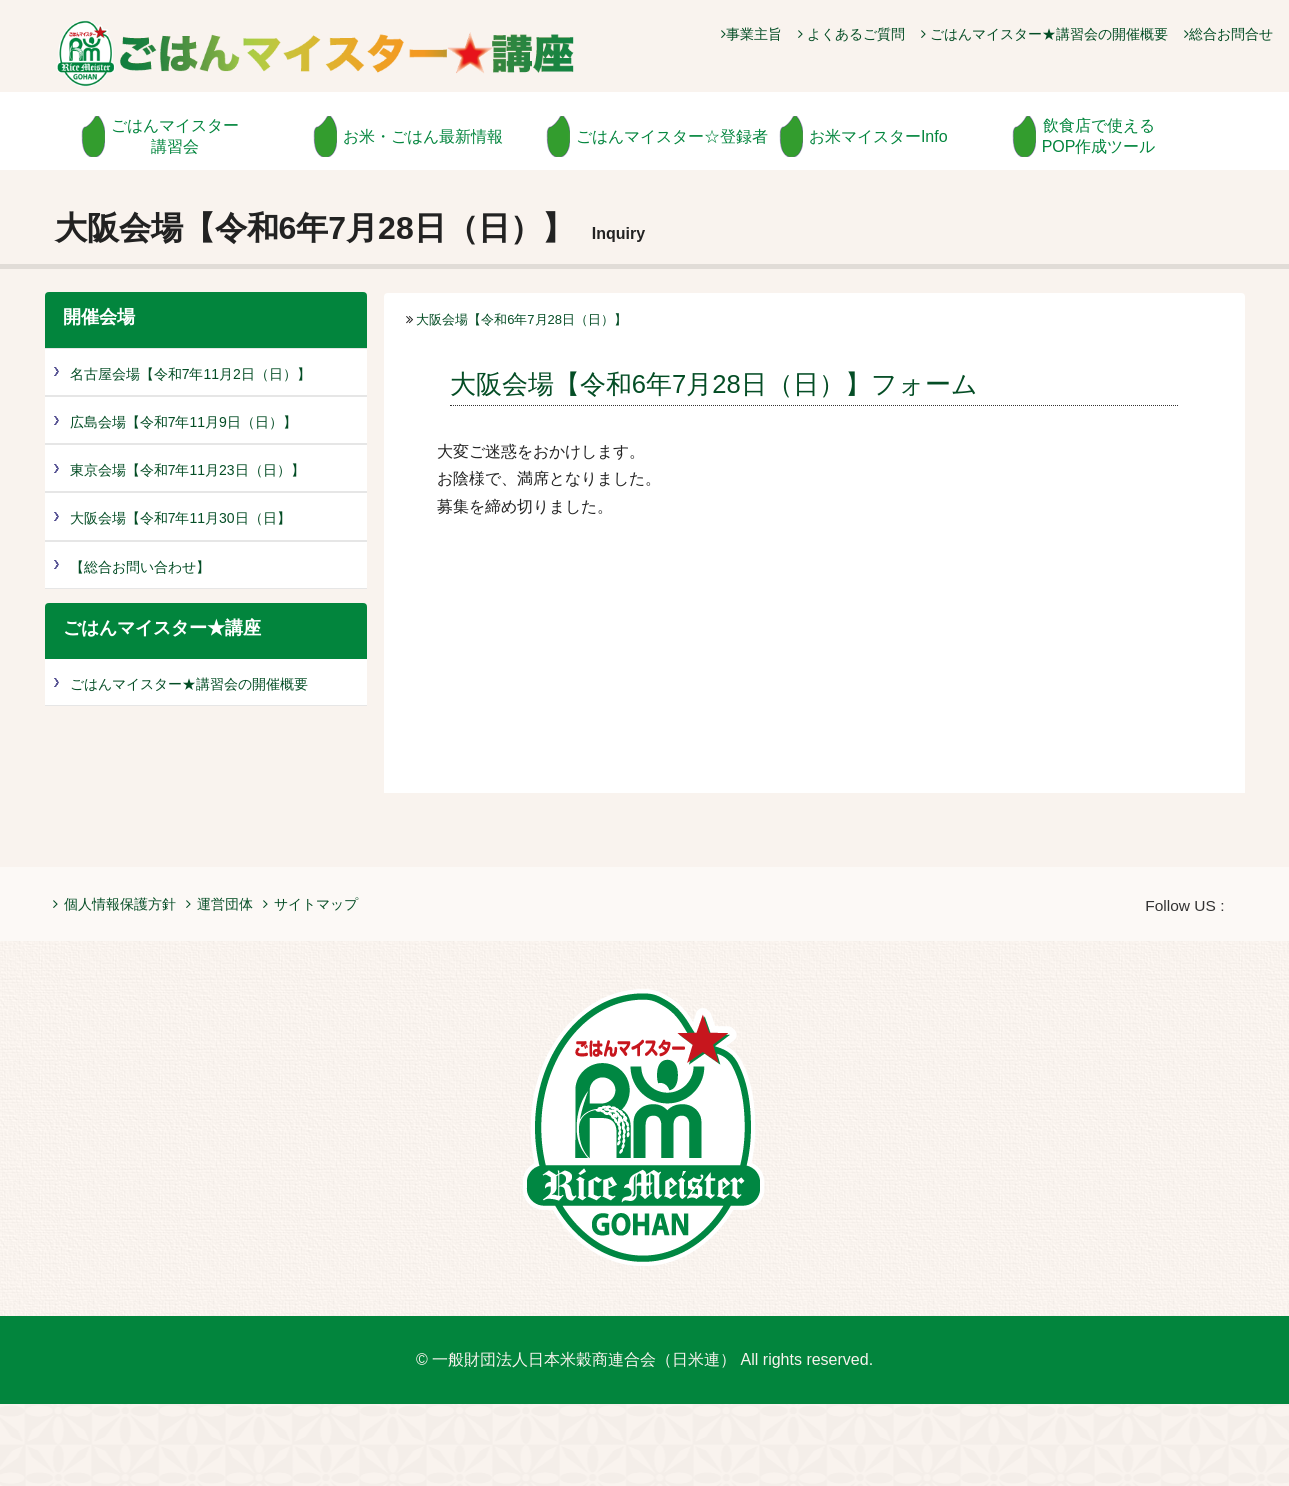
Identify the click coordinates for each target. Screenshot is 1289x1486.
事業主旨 (751, 34)
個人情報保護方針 (114, 904)
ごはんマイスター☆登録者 (672, 136)
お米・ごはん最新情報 (423, 136)
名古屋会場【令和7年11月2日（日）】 (190, 374)
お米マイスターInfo (878, 136)
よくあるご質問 (851, 34)
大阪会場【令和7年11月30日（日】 (180, 518)
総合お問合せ (1228, 34)
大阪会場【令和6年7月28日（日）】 (521, 319)
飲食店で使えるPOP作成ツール (1099, 136)
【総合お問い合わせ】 (140, 567)
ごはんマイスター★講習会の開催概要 (1044, 34)
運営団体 (219, 904)
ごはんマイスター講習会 (175, 136)
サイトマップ (310, 904)
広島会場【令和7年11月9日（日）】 (183, 422)
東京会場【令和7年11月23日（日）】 (187, 470)
